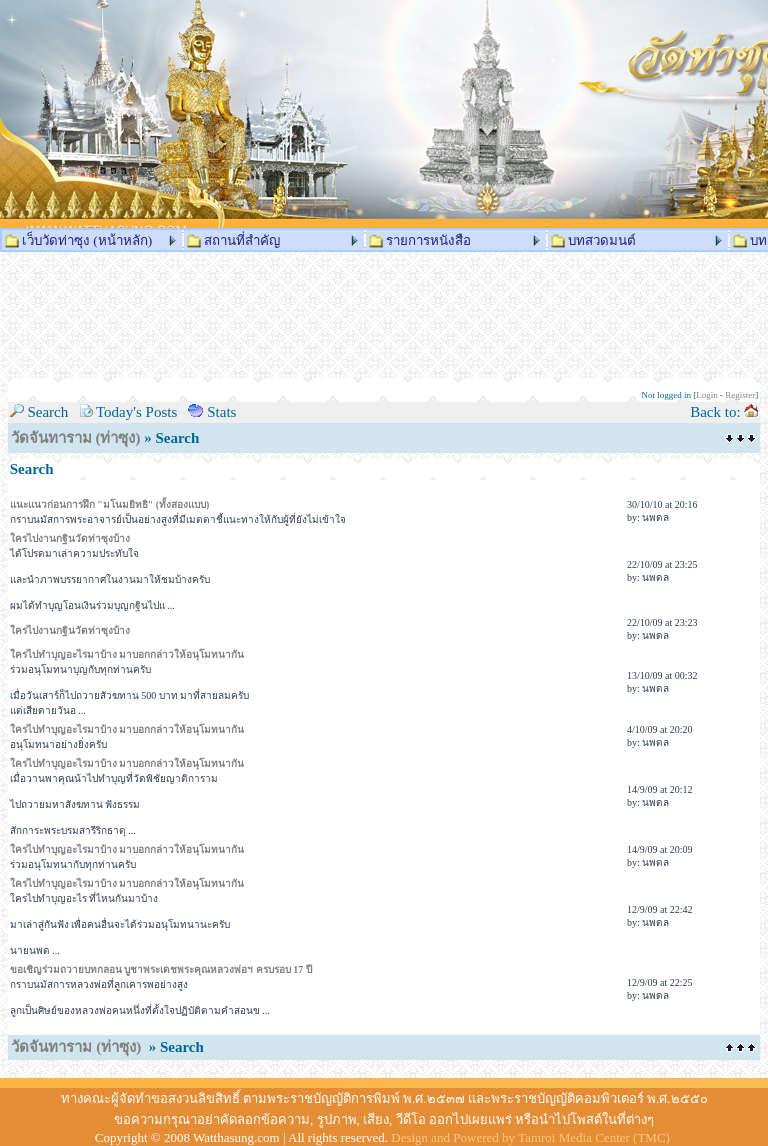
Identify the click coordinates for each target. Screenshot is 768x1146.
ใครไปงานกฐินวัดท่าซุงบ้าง (70, 538)
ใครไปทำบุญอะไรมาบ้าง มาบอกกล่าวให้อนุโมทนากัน (127, 654)
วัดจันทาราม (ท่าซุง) (76, 438)
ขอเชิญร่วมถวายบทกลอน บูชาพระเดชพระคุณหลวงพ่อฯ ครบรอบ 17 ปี (161, 969)
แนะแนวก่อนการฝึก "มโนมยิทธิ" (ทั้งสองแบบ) (110, 504)
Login (707, 395)
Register (740, 395)
